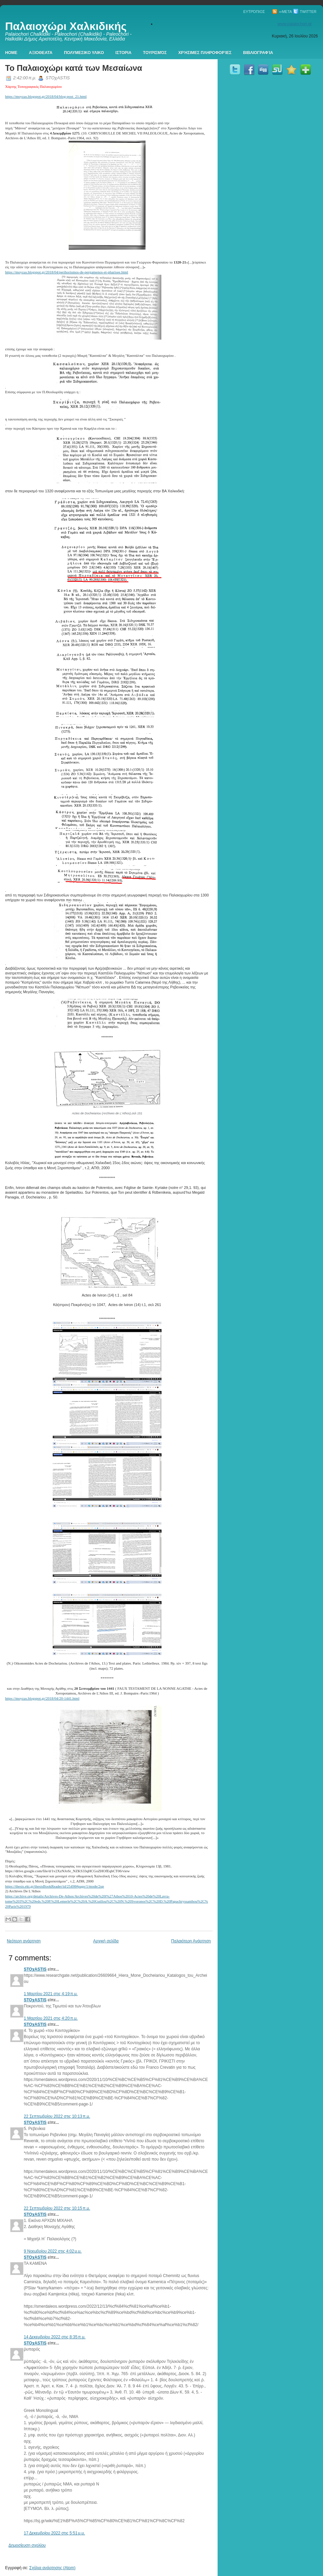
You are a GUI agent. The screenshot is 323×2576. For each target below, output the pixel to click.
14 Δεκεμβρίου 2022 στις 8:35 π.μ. (54, 2337)
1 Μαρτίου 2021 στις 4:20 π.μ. (51, 2018)
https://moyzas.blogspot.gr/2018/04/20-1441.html (42, 1698)
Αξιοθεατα (40, 52)
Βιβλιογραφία (258, 52)
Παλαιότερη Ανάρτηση (191, 1941)
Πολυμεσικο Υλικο (84, 52)
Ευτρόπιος (254, 12)
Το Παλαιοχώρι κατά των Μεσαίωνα (73, 68)
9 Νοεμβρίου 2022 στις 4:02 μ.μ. (53, 2251)
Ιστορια (124, 52)
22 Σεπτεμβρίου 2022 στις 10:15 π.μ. (57, 2208)
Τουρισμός (155, 52)
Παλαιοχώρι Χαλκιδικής (65, 26)
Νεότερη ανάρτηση (23, 1941)
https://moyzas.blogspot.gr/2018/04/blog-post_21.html (46, 96)
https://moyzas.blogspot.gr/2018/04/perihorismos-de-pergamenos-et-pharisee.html (66, 272)
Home (11, 52)
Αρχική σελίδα (106, 1941)
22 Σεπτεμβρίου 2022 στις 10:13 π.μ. (57, 2116)
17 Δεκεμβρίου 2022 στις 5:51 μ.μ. (54, 2533)
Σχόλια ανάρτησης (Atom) (52, 2567)
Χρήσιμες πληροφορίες (205, 52)
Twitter (305, 12)
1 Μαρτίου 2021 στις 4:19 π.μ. (51, 1993)
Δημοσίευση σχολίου (27, 2545)
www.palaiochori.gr (294, 23)
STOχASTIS (35, 1969)
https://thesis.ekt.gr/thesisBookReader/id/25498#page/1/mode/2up (54, 1886)
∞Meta (282, 12)
